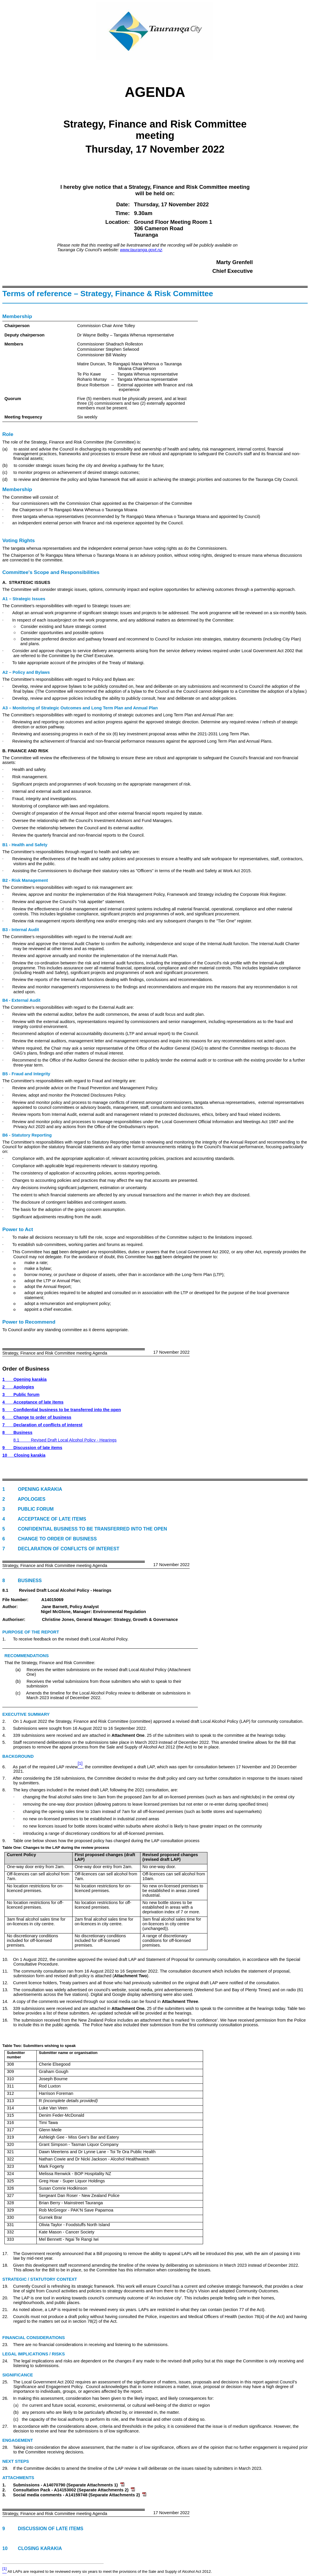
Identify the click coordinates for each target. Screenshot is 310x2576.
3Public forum (21, 1394)
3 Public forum (28, 1509)
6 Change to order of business (49, 1538)
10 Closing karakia (32, 2548)
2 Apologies (23, 1499)
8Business (17, 1432)
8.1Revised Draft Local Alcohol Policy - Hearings (65, 1440)
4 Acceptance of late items (44, 1518)
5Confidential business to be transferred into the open (61, 1409)
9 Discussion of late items (42, 2528)
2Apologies (18, 1387)
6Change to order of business (36, 1417)
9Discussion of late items (32, 1447)
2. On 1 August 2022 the (29, 1721)
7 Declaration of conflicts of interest (60, 1548)
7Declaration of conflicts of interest (42, 1425)
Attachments (18, 2477)
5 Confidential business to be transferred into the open (84, 1528)
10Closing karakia (23, 1455)
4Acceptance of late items (33, 1402)
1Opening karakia (24, 1379)
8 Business (22, 1580)
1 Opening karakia (32, 1489)
